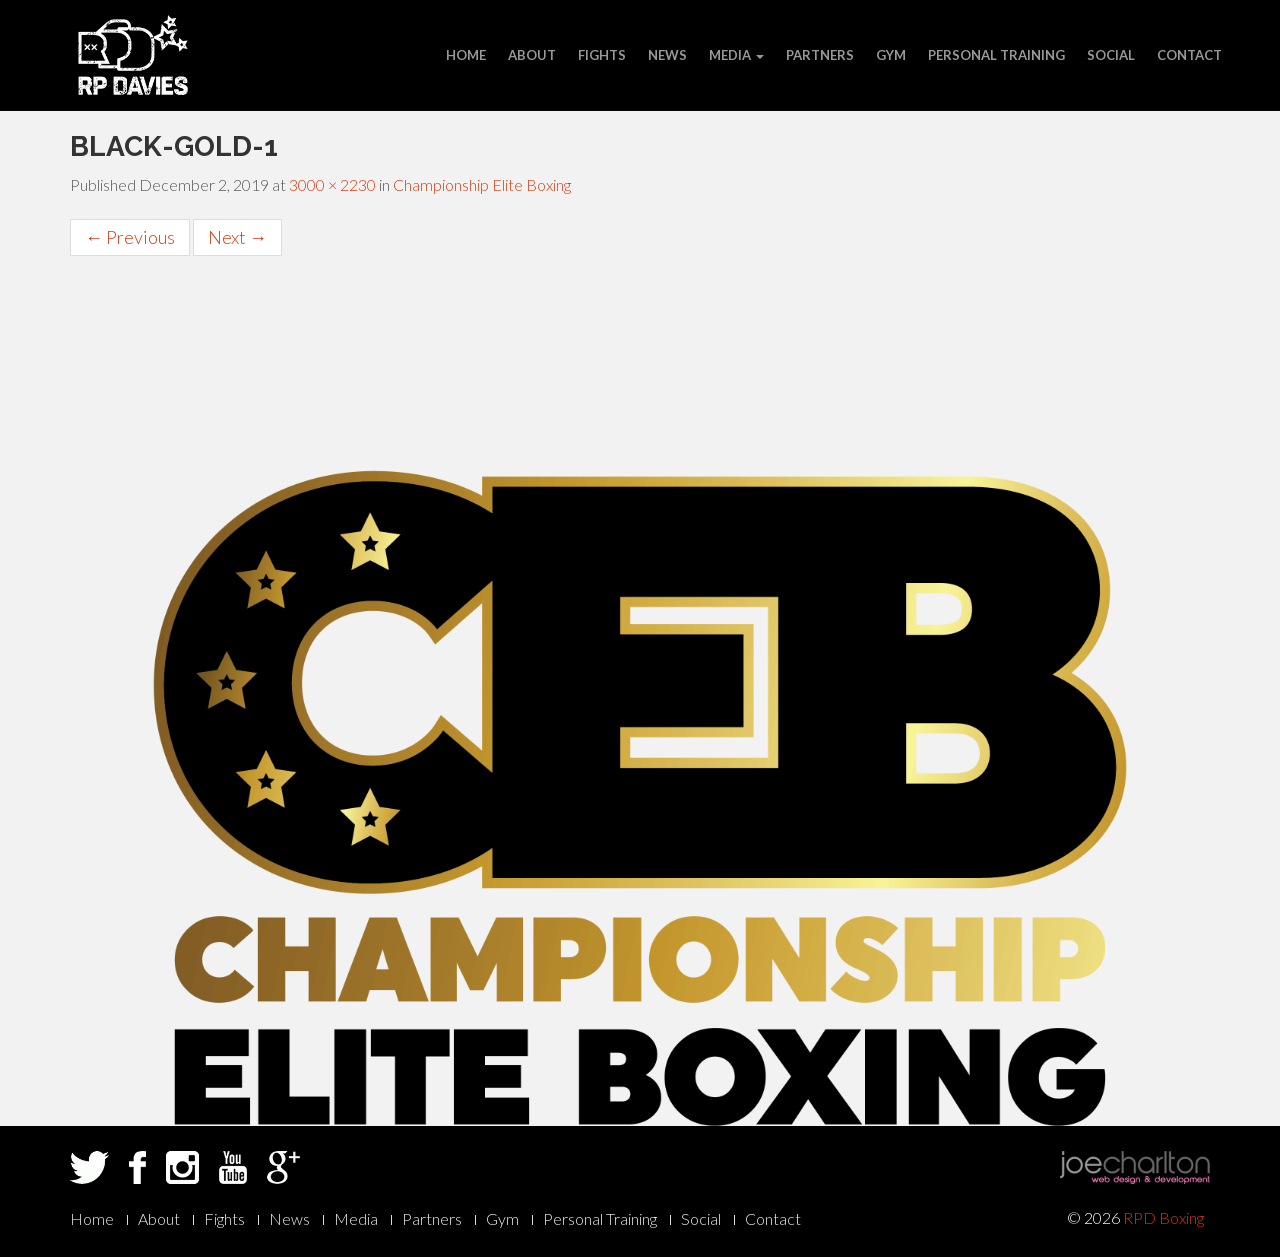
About (532, 55)
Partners (820, 55)
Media (736, 55)
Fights (602, 55)
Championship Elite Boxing (482, 184)
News (667, 55)
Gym (891, 55)
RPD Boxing (1163, 1217)
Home (466, 55)
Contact (1189, 55)
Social (1111, 55)
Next (237, 237)
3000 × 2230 (332, 184)
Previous (130, 237)
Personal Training (996, 55)
